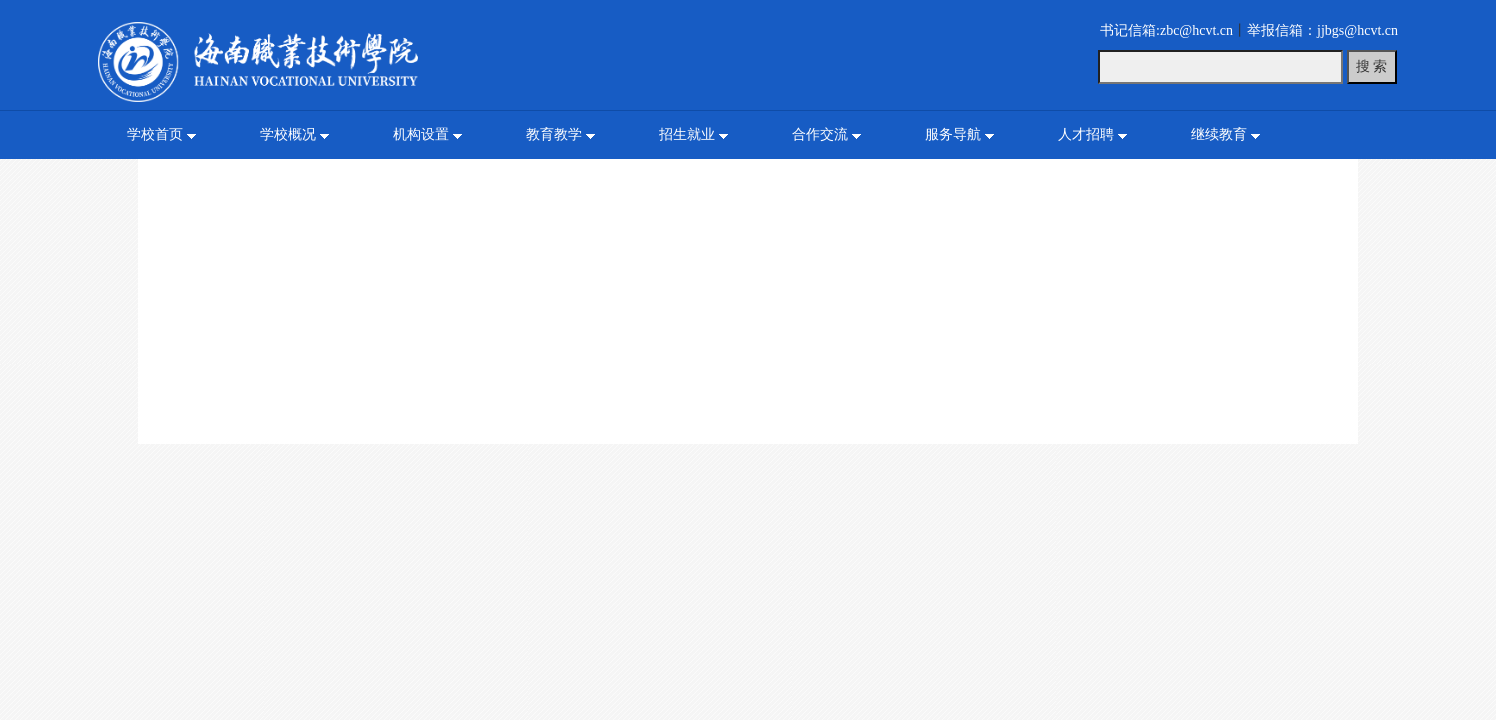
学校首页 (155, 134)
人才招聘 (1086, 134)
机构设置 (421, 134)
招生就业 (687, 134)
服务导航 (953, 134)
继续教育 (1219, 134)
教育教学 (554, 134)
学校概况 (288, 134)
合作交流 (820, 134)
